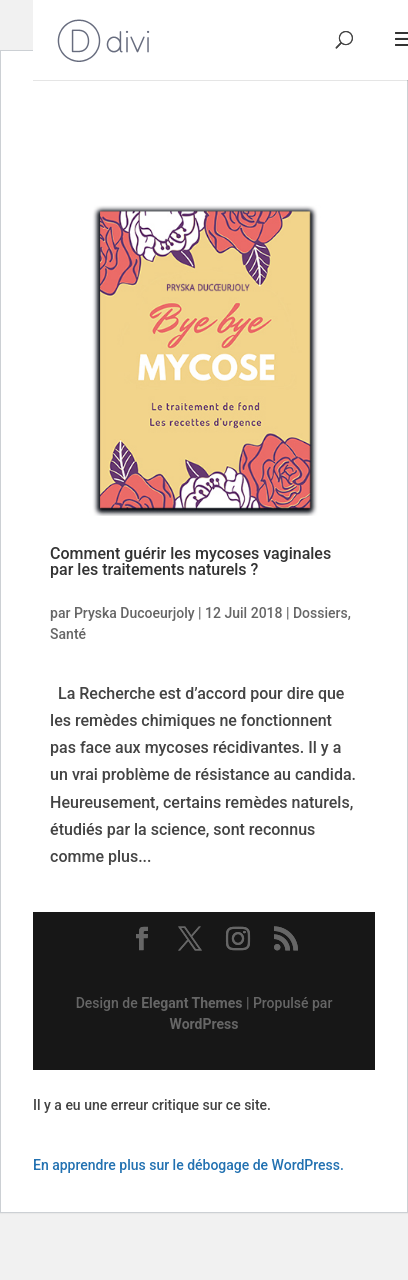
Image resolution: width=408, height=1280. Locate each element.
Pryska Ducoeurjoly (134, 613)
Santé (68, 634)
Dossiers (320, 613)
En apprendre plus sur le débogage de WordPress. (188, 1165)
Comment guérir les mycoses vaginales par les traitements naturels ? (190, 561)
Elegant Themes (191, 1003)
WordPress (204, 1024)
